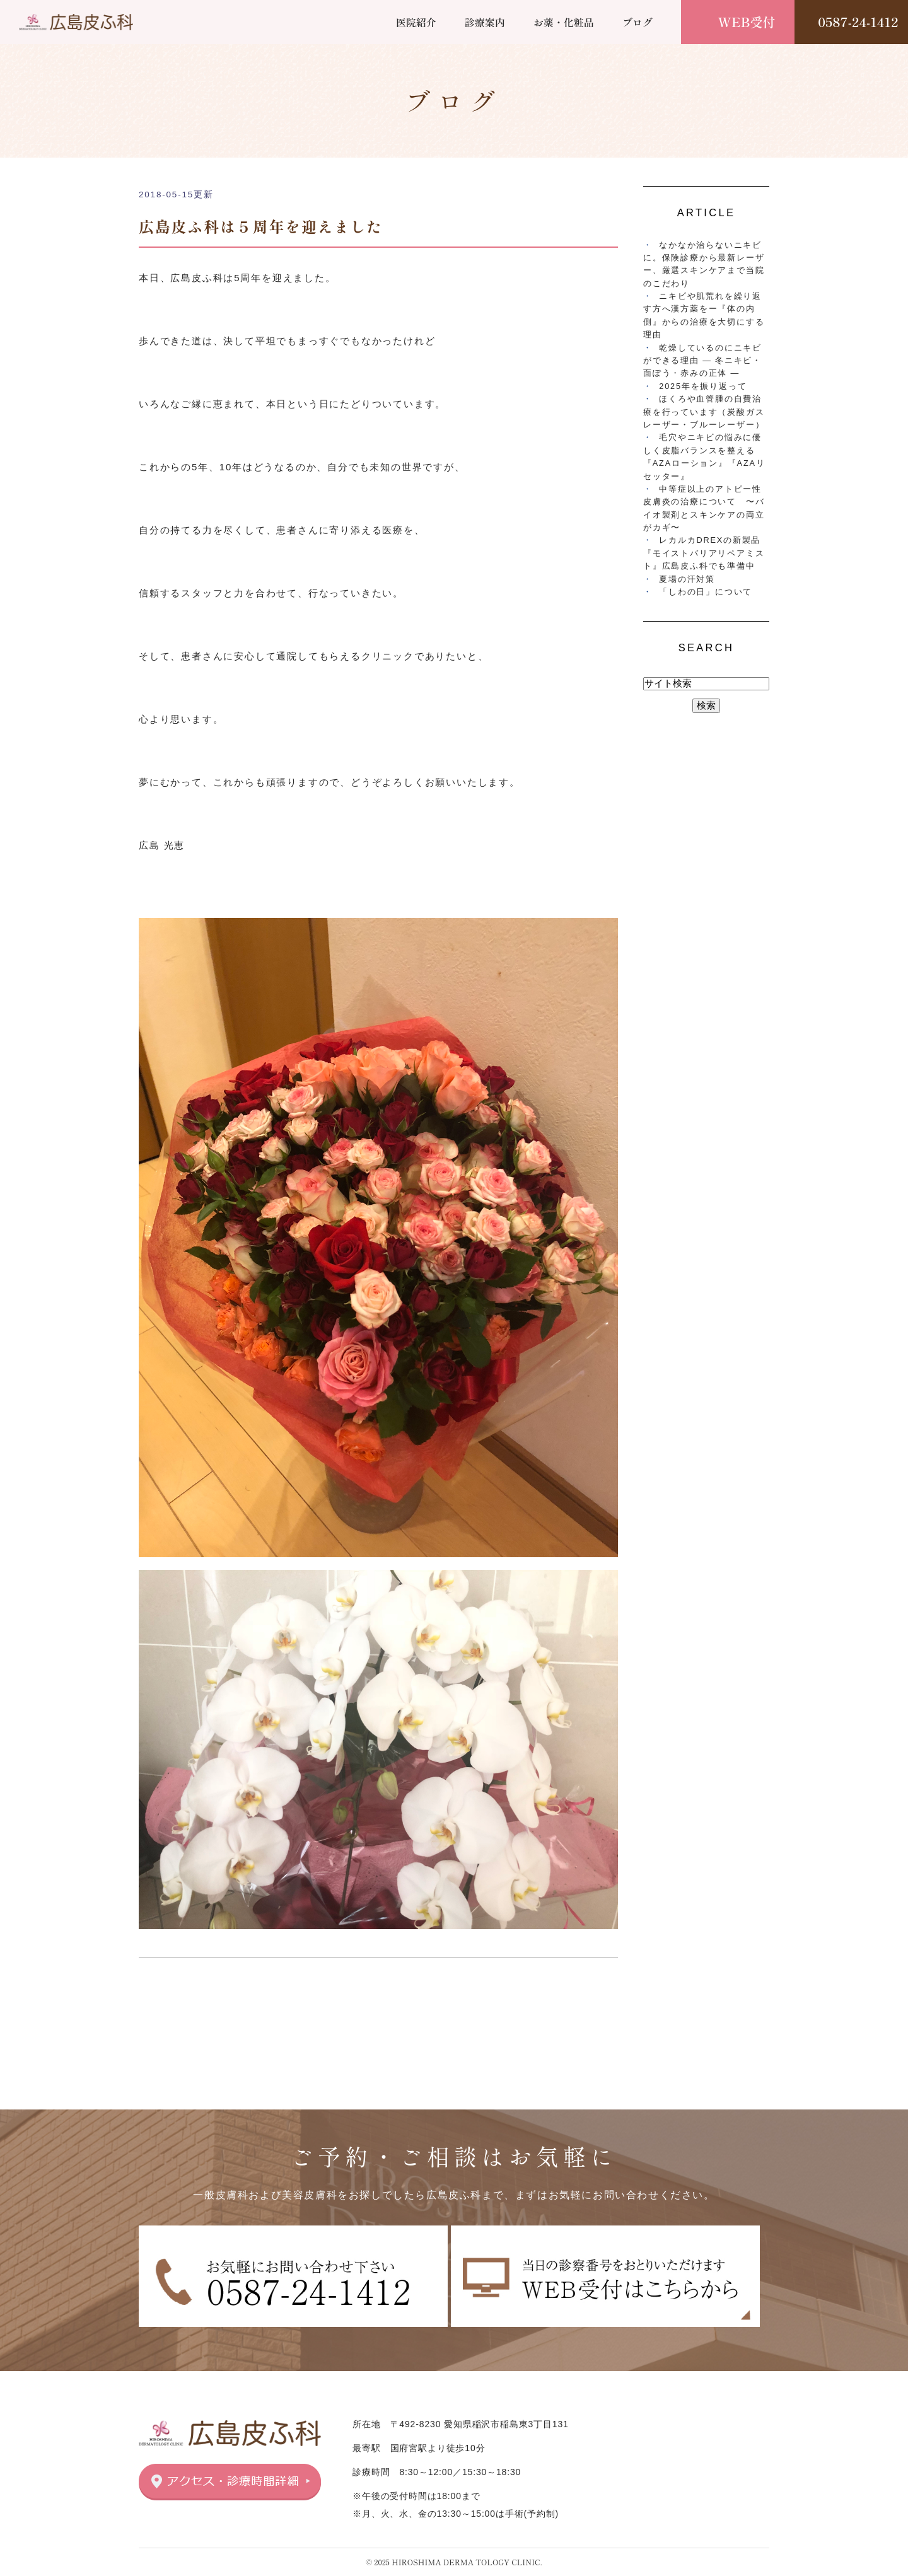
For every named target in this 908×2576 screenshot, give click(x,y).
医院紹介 (416, 22)
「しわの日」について (705, 591)
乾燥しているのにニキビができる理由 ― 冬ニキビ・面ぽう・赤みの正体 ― (702, 360)
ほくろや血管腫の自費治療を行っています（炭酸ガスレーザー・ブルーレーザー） (703, 411)
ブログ (637, 22)
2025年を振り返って (703, 386)
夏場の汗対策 (687, 579)
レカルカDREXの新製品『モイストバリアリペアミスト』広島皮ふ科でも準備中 (703, 553)
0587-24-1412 (858, 22)
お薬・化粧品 (563, 22)
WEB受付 (747, 22)
